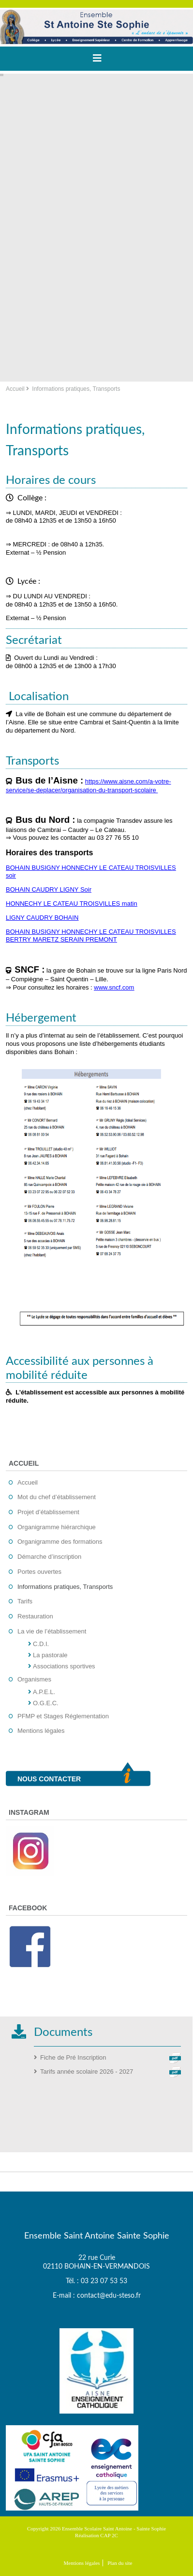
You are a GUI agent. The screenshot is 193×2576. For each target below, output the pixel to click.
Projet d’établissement (48, 1512)
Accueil (15, 388)
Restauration (35, 1616)
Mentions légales (41, 1730)
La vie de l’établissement (51, 1631)
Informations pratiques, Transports (65, 1586)
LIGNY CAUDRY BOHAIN (42, 917)
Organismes (34, 1679)
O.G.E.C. (46, 1703)
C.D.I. (41, 1644)
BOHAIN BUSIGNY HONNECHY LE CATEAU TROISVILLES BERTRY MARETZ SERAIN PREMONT (91, 936)
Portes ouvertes (39, 1571)
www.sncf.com (114, 987)
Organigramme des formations (60, 1541)
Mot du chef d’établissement (56, 1497)
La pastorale (50, 1655)
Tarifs (24, 1601)
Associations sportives (64, 1666)
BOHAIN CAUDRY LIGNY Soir (48, 889)
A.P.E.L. (44, 1692)
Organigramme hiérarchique (56, 1527)
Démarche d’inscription (49, 1556)
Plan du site (119, 2563)
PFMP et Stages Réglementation (63, 1716)
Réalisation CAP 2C (96, 2535)
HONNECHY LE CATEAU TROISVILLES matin (71, 903)
